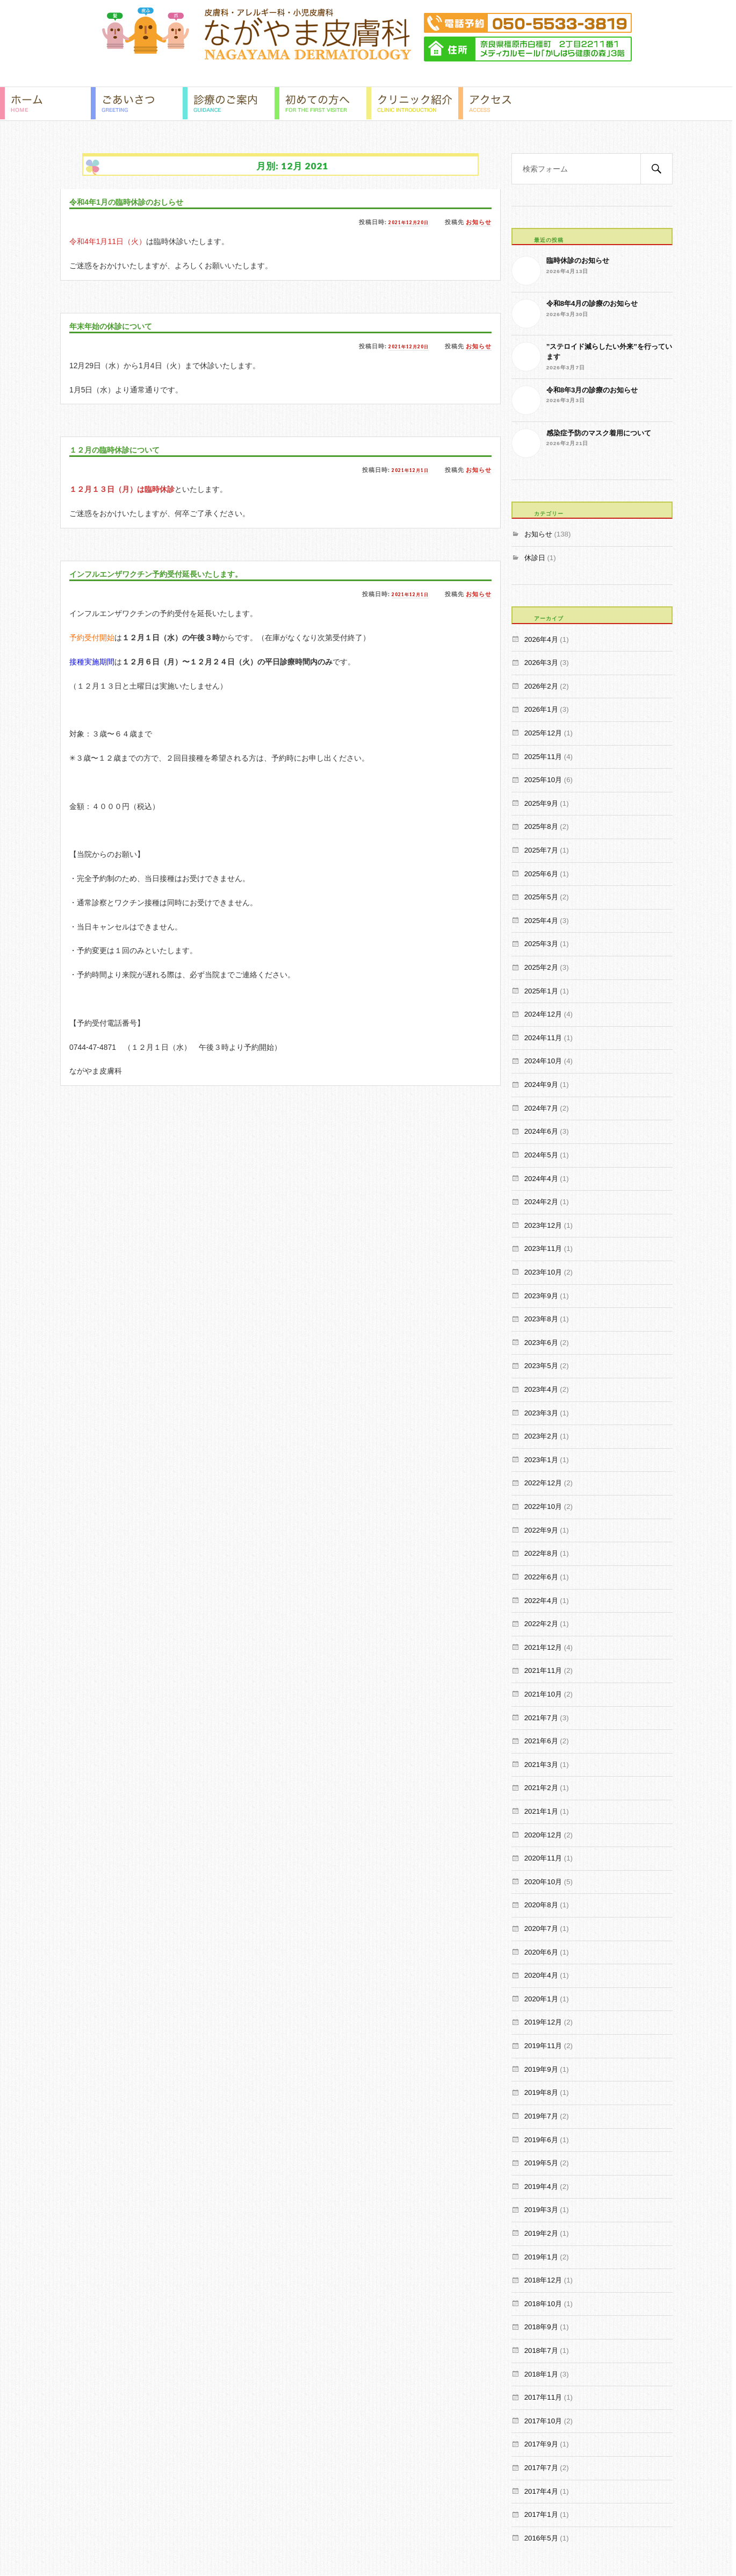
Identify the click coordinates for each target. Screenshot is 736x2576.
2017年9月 (541, 2444)
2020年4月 (541, 1975)
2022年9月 (541, 1530)
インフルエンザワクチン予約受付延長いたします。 (174, 574)
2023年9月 (541, 1296)
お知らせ (479, 222)
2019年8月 (541, 2092)
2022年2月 (541, 1624)
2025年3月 (541, 944)
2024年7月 (541, 1108)
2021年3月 (541, 1765)
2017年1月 (541, 2514)
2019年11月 (543, 2046)
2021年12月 (543, 1647)
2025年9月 (541, 803)
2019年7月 (541, 2116)
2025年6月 (541, 874)
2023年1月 (541, 1460)
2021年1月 (541, 1811)
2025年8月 (541, 826)
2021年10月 (543, 1694)
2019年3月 (541, 2210)
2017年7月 (541, 2468)
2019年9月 (541, 2069)
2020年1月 (541, 1999)
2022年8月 (541, 1553)
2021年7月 (541, 1718)
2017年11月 (543, 2397)
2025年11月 (543, 757)
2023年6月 (541, 1343)
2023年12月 (543, 1225)
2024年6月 (541, 1131)
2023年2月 (541, 1436)
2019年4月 (541, 2187)
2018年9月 (541, 2327)
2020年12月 (543, 1835)
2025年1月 (541, 991)
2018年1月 (541, 2374)
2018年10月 (543, 2304)
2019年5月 (541, 2163)
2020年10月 (543, 1882)
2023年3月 (541, 1413)
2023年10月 (543, 1272)
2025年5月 (541, 897)
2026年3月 (541, 663)
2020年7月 (541, 1928)
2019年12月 (543, 2022)
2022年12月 (543, 1483)
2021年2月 (541, 1788)
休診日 (534, 558)
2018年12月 (543, 2280)
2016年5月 (541, 2538)
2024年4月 (541, 1179)
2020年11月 (543, 1858)
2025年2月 (541, 967)
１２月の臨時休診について (124, 450)
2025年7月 (541, 850)
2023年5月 (541, 1366)
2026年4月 (541, 639)
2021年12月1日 (406, 470)
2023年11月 (543, 1248)
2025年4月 (541, 921)
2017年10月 (543, 2421)
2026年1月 (541, 709)
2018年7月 (541, 2350)
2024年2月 (541, 1202)
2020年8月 (541, 1905)
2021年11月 (543, 1670)
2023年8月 (541, 1319)
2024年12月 (543, 1014)
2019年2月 (541, 2233)
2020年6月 (541, 1952)
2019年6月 (541, 2140)
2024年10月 (543, 1061)
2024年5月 (541, 1155)
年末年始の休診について (119, 326)
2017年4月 (541, 2491)
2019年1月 (541, 2257)
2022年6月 (541, 1577)
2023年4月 (541, 1389)
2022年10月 (543, 1506)
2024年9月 (541, 1085)
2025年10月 (543, 780)
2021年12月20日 (404, 222)
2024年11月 (543, 1038)
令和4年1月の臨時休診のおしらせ (138, 202)
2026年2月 (541, 686)
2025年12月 (543, 733)
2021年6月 (541, 1741)
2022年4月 (541, 1601)
